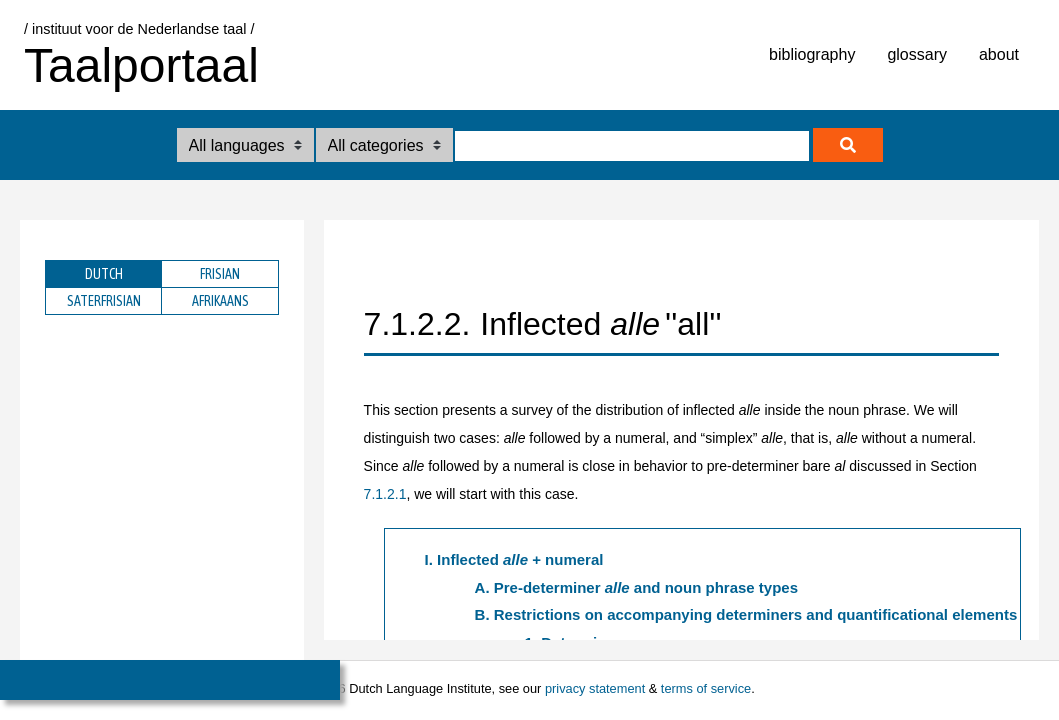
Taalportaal (141, 65)
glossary (917, 54)
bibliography (812, 54)
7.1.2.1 (385, 494)
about (999, 54)
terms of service (706, 688)
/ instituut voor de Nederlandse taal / (139, 29)
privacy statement (595, 688)
